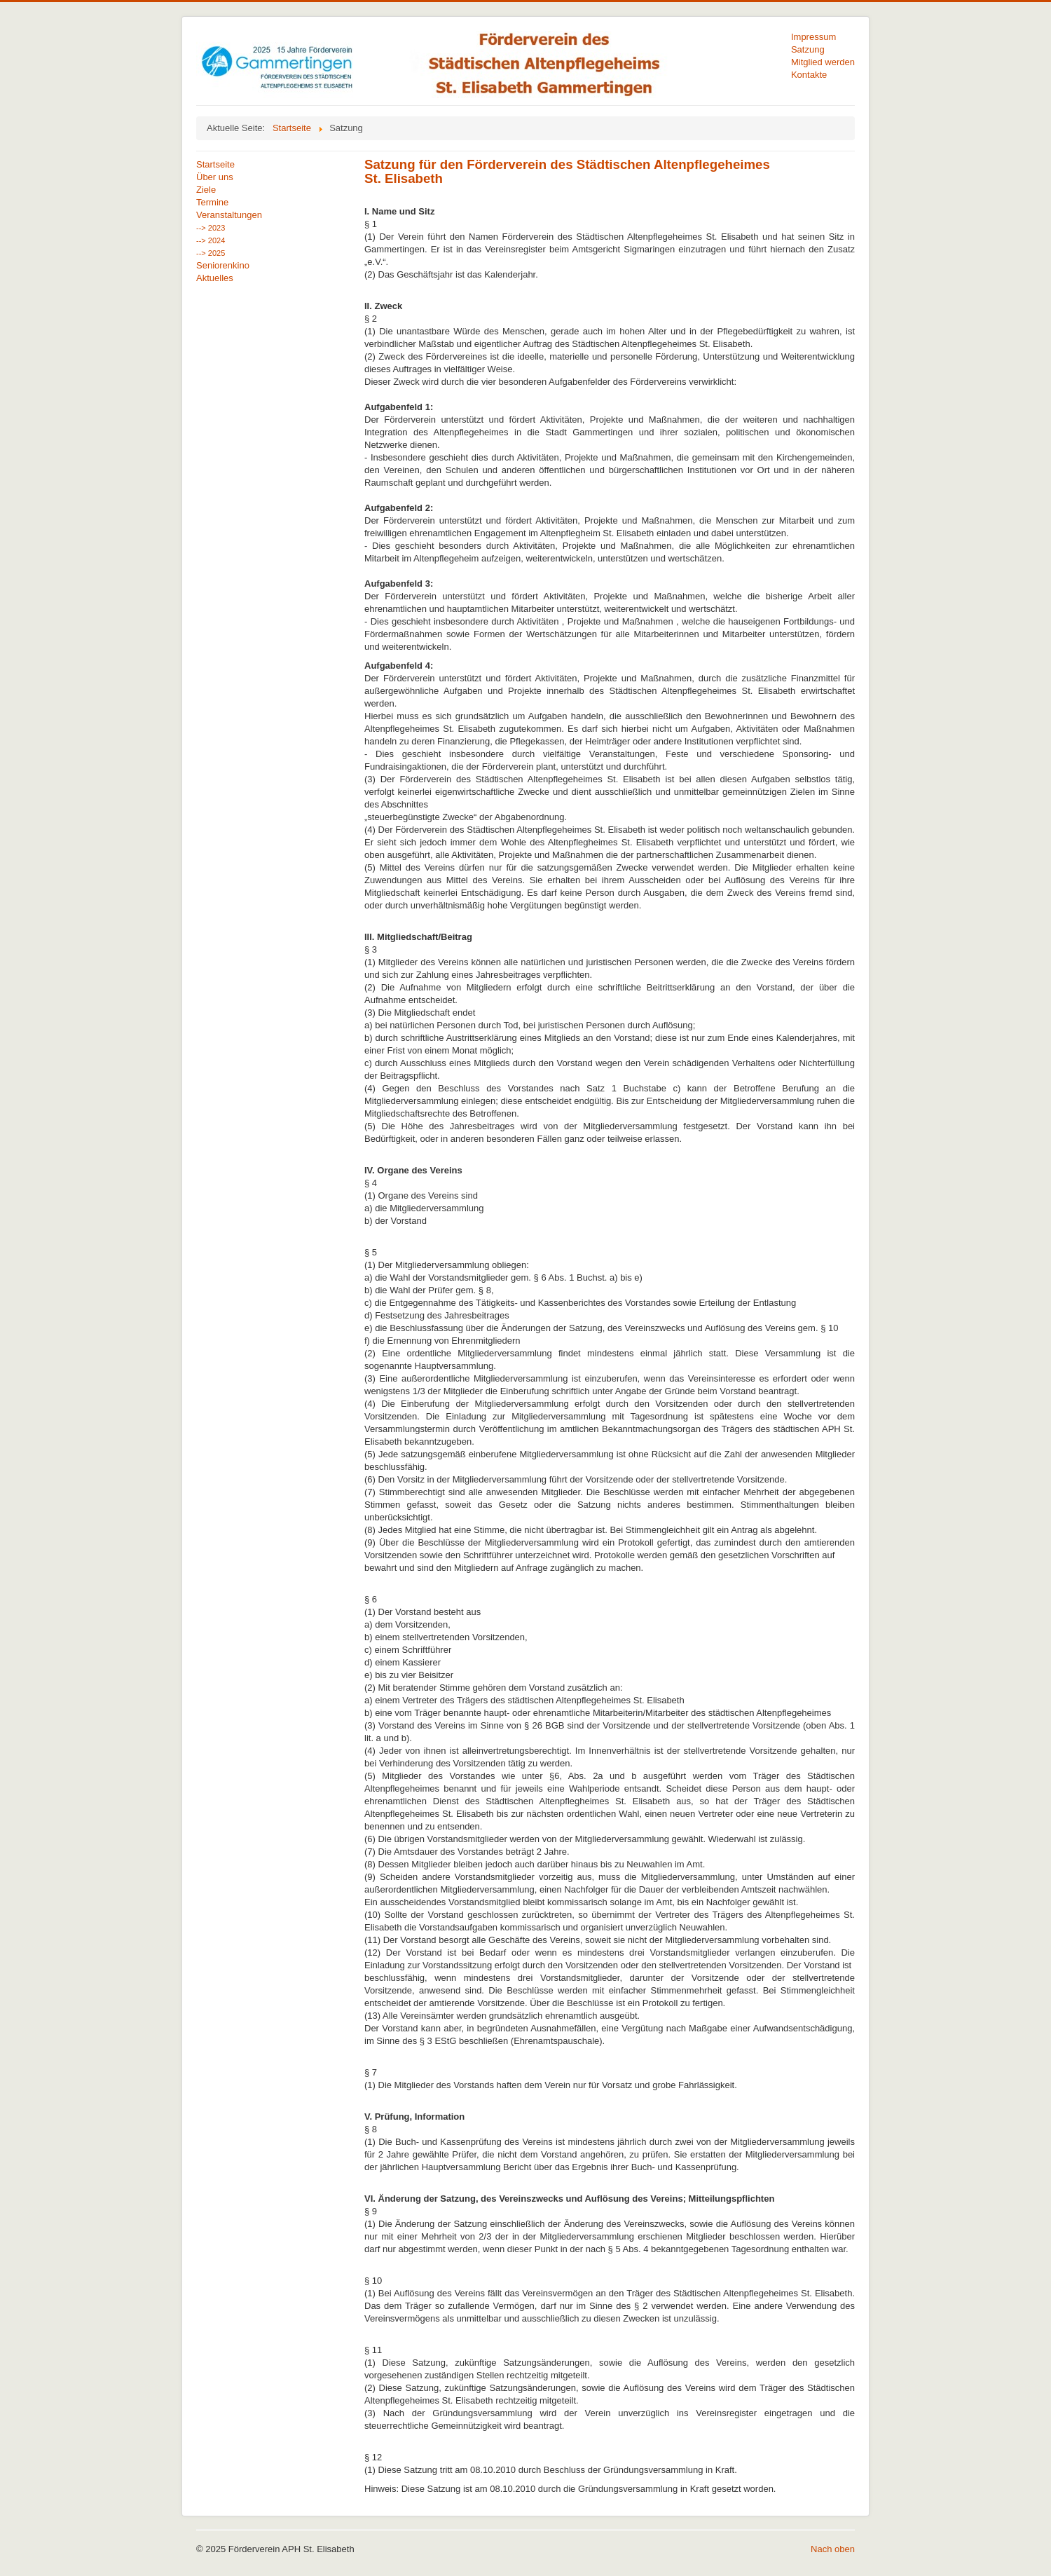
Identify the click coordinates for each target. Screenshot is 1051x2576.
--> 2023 (210, 228)
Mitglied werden (823, 62)
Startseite (215, 164)
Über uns (214, 177)
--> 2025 (210, 253)
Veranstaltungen (229, 215)
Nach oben (833, 2549)
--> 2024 (210, 240)
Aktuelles (214, 278)
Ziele (206, 189)
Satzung (808, 49)
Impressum (813, 37)
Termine (212, 202)
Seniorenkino (222, 265)
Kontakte (809, 74)
